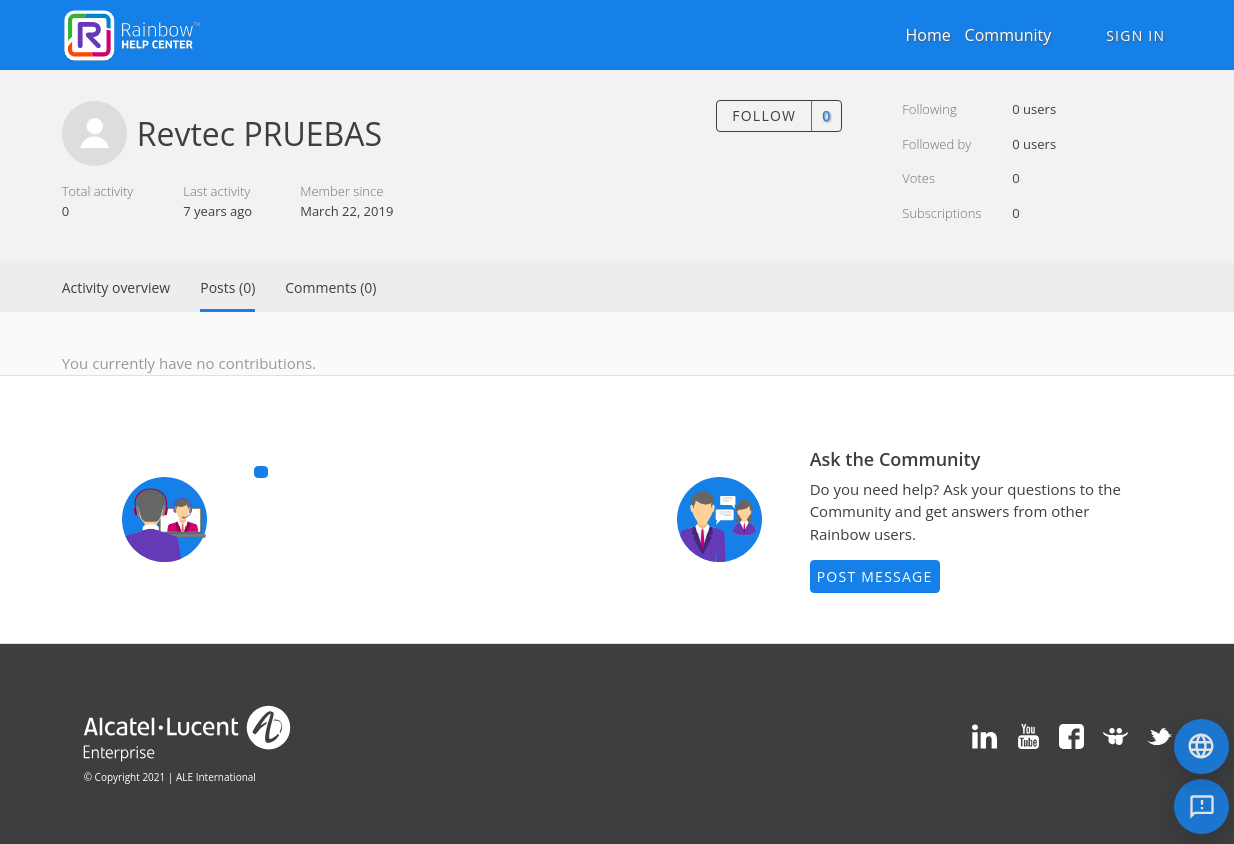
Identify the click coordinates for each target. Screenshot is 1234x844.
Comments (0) (330, 287)
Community (1008, 35)
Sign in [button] (1135, 35)
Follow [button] (764, 115)
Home (927, 35)
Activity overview (116, 287)
